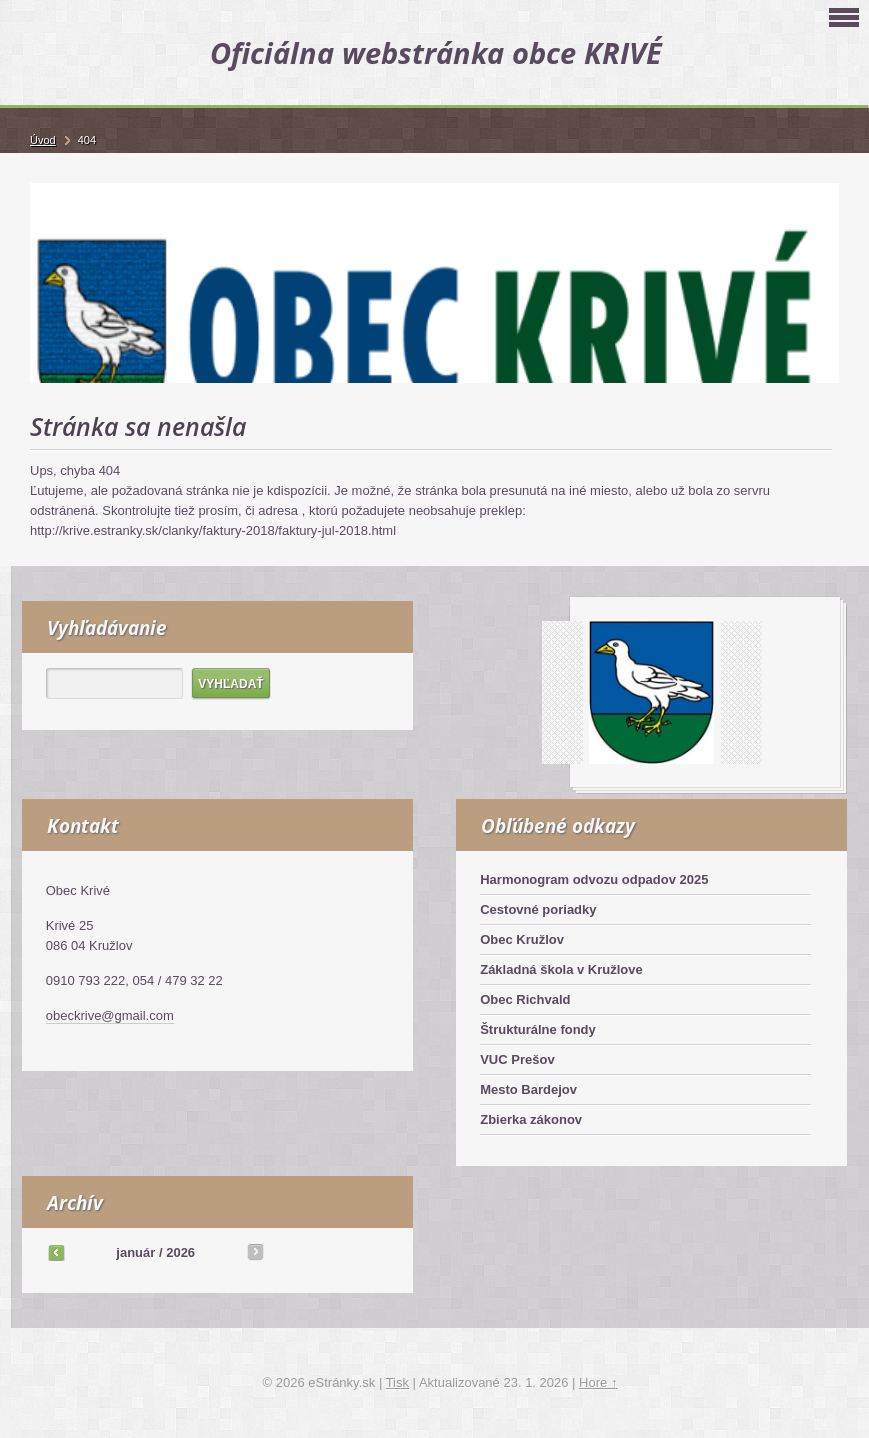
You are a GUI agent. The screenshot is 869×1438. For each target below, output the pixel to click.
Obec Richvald (525, 999)
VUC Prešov (517, 1059)
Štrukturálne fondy (538, 1029)
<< (56, 1252)
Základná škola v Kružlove (561, 969)
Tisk (397, 1382)
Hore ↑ (598, 1382)
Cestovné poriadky (538, 909)
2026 (180, 1252)
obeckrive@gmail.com (110, 1015)
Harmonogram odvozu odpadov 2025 (594, 879)
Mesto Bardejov (528, 1089)
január (135, 1252)
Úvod (43, 140)
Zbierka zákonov (531, 1119)
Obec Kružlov (522, 939)
